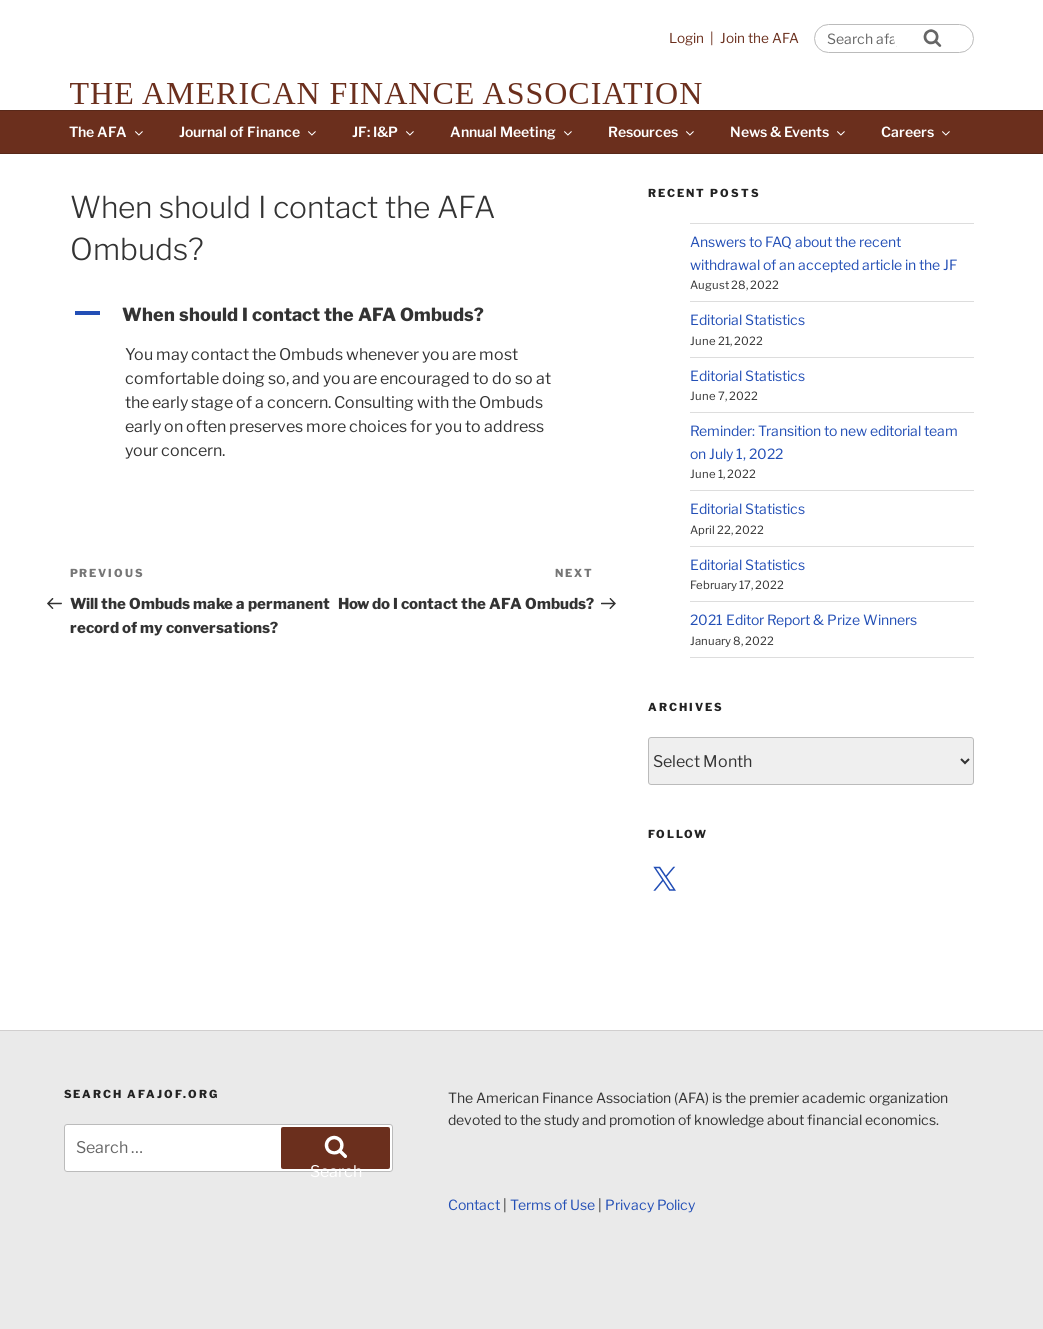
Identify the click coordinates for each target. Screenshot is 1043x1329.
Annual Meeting (512, 131)
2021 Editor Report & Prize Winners (803, 619)
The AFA (107, 131)
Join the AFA (759, 38)
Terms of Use (552, 1204)
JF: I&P (384, 131)
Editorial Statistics (747, 319)
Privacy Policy (650, 1204)
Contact (474, 1204)
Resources (652, 131)
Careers (917, 131)
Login (686, 38)
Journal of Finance (249, 131)
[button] (332, 314)
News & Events (789, 131)
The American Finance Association (387, 93)
